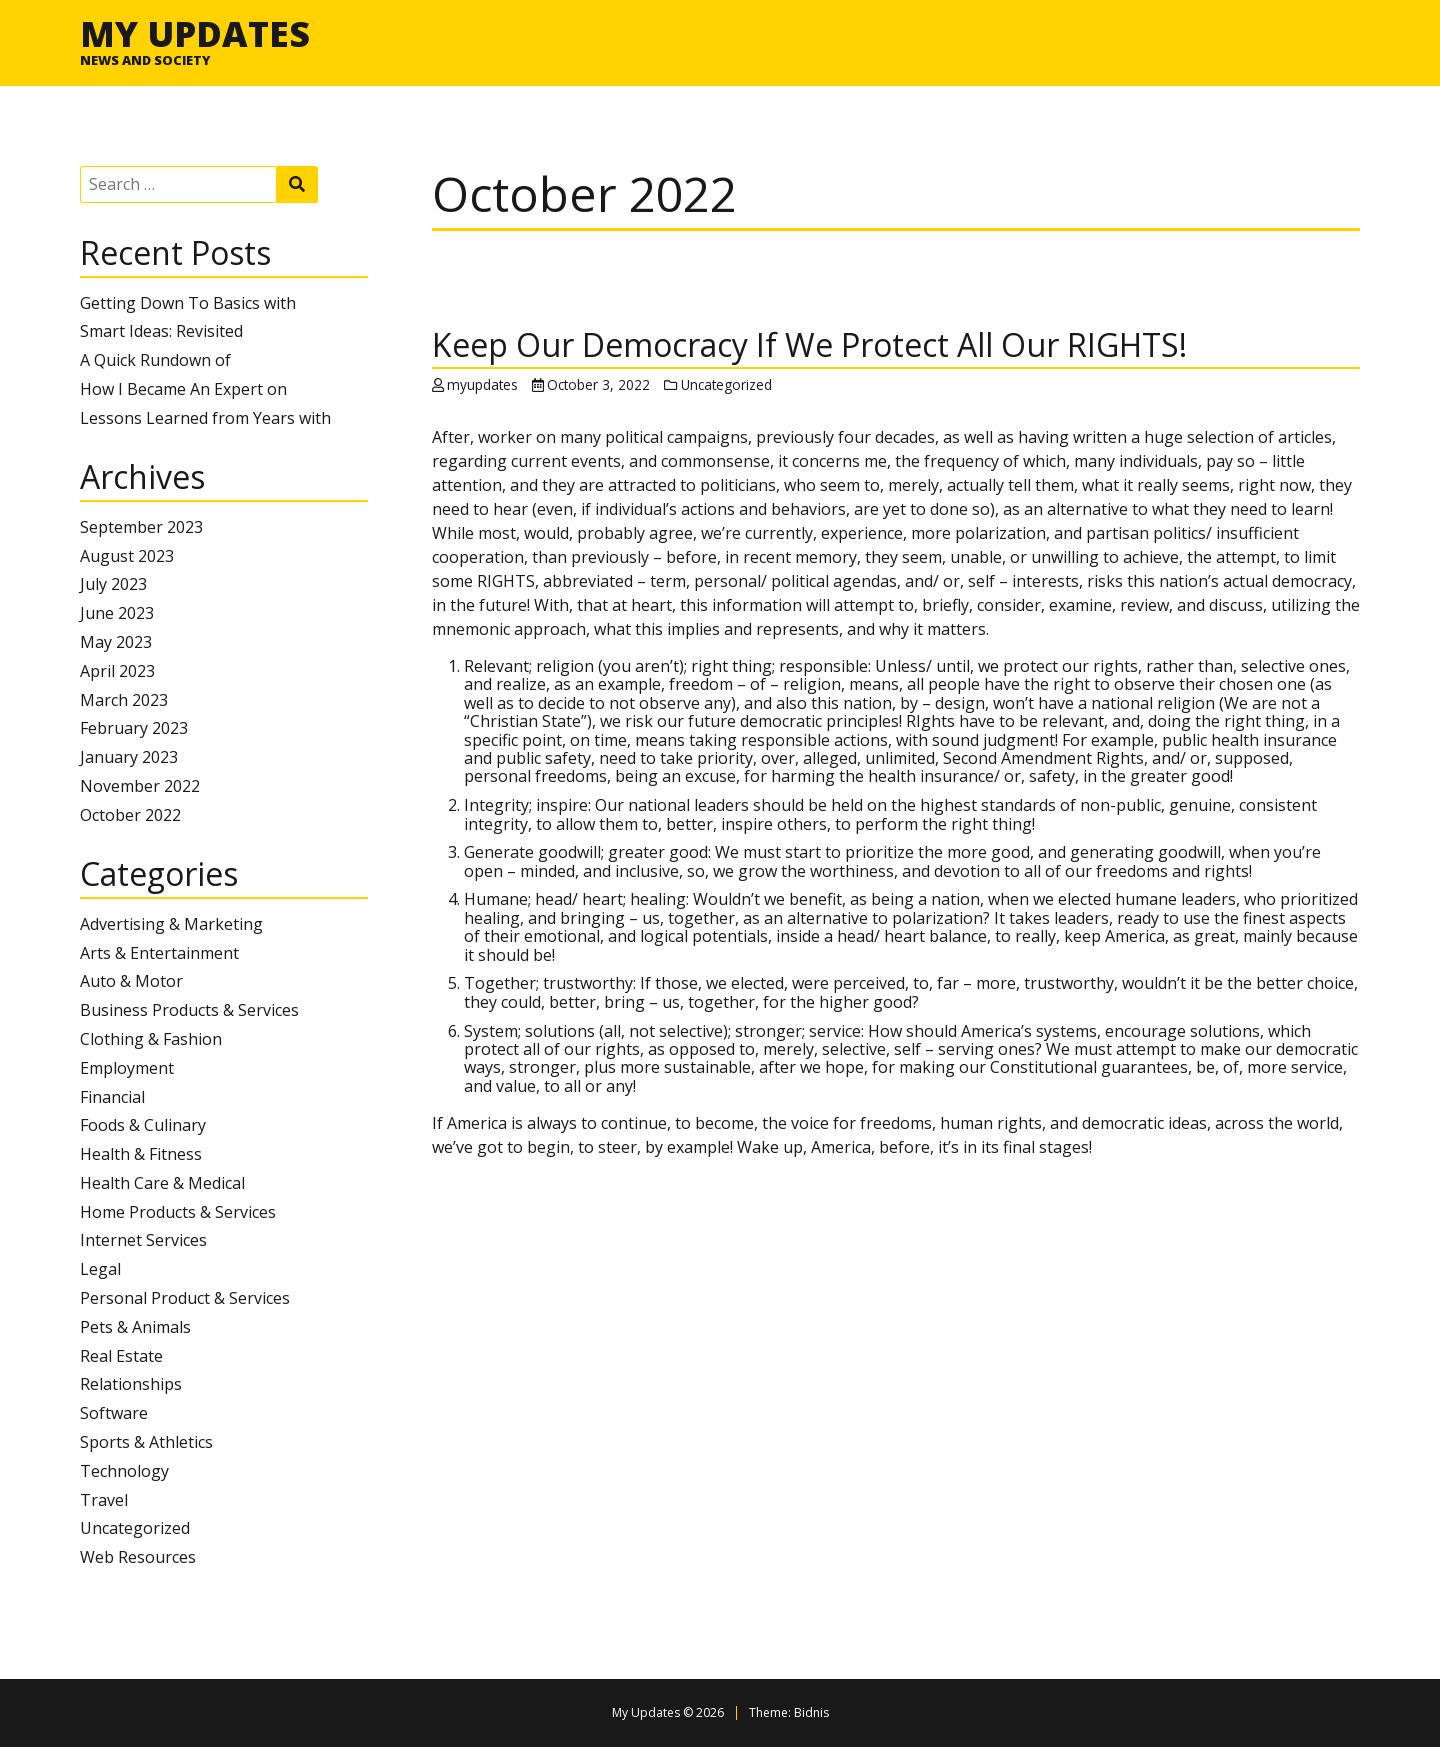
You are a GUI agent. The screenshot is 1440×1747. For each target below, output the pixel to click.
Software (114, 1413)
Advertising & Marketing (171, 924)
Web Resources (138, 1557)
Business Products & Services (189, 1010)
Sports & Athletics (146, 1442)
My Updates (195, 33)
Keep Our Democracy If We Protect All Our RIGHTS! (809, 344)
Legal (100, 1269)
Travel (104, 1500)
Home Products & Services (178, 1212)
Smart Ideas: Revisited (161, 331)
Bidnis (811, 1712)
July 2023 (113, 584)
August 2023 (127, 556)
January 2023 (129, 757)
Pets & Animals (135, 1327)
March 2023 (124, 700)
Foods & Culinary (143, 1125)
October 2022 (130, 815)
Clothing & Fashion (151, 1039)
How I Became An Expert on (183, 389)
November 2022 (140, 786)
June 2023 (117, 613)
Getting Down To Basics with (188, 303)
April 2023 (117, 671)
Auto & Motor (131, 981)
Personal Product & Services (185, 1298)
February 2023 (134, 728)
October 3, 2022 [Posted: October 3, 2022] (598, 384)
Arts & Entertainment (159, 953)
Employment (127, 1068)
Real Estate (121, 1356)
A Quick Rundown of (155, 360)
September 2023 (141, 527)
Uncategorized (135, 1528)
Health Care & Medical (162, 1183)
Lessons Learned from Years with (205, 418)
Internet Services (143, 1240)
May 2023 (116, 642)
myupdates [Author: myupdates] (482, 384)
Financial (112, 1097)
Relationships (131, 1384)
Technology (124, 1471)
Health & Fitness (141, 1154)
